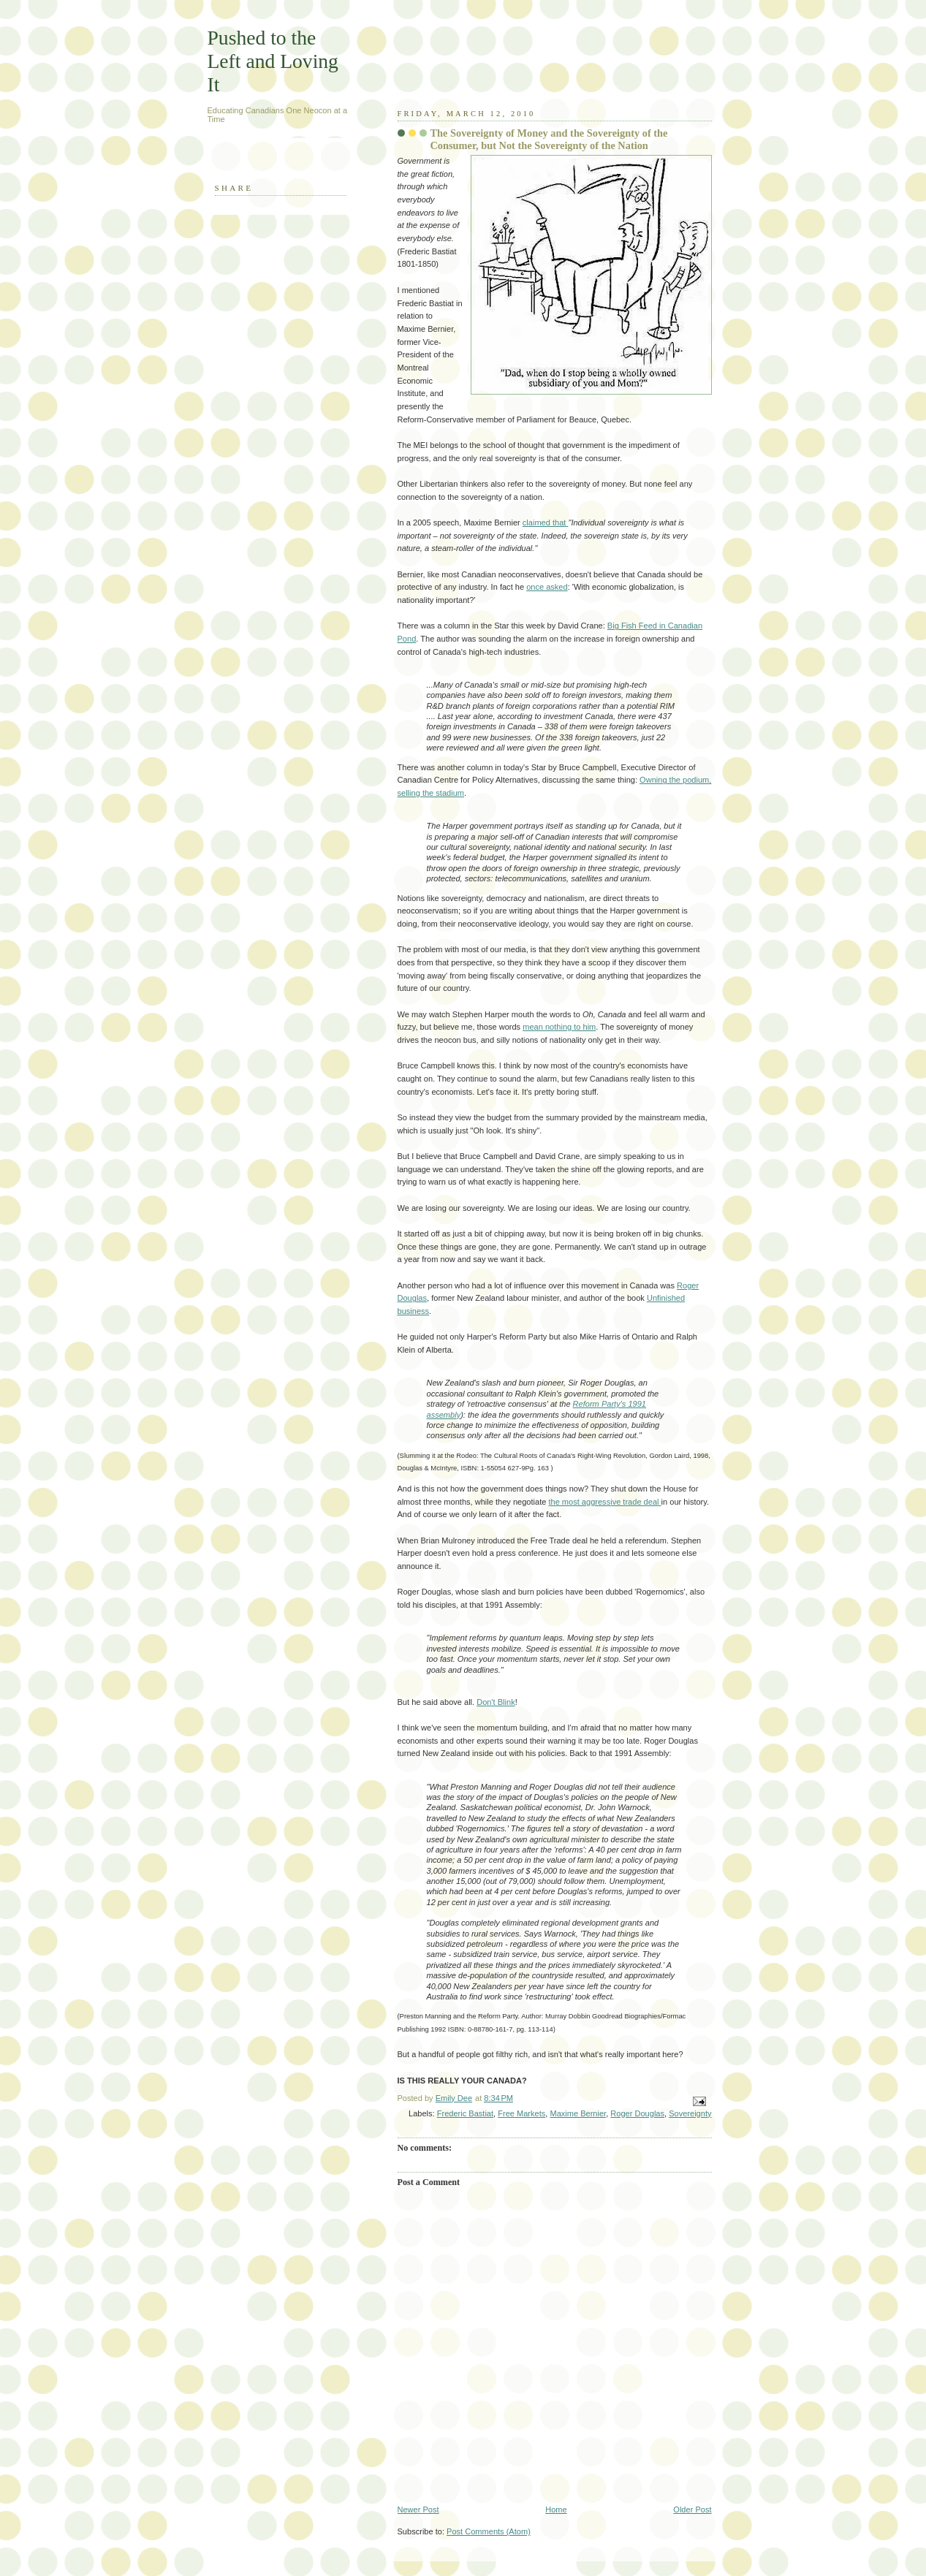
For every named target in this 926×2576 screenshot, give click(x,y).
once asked (547, 586)
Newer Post (418, 2509)
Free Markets (521, 2113)
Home (555, 2509)
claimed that (546, 522)
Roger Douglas (637, 2113)
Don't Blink (496, 1702)
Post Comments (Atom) (489, 2531)
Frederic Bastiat (465, 2113)
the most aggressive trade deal (604, 1501)
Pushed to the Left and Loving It (273, 61)
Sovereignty (690, 2113)
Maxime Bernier (578, 2113)
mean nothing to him (559, 1026)
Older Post (692, 2509)
